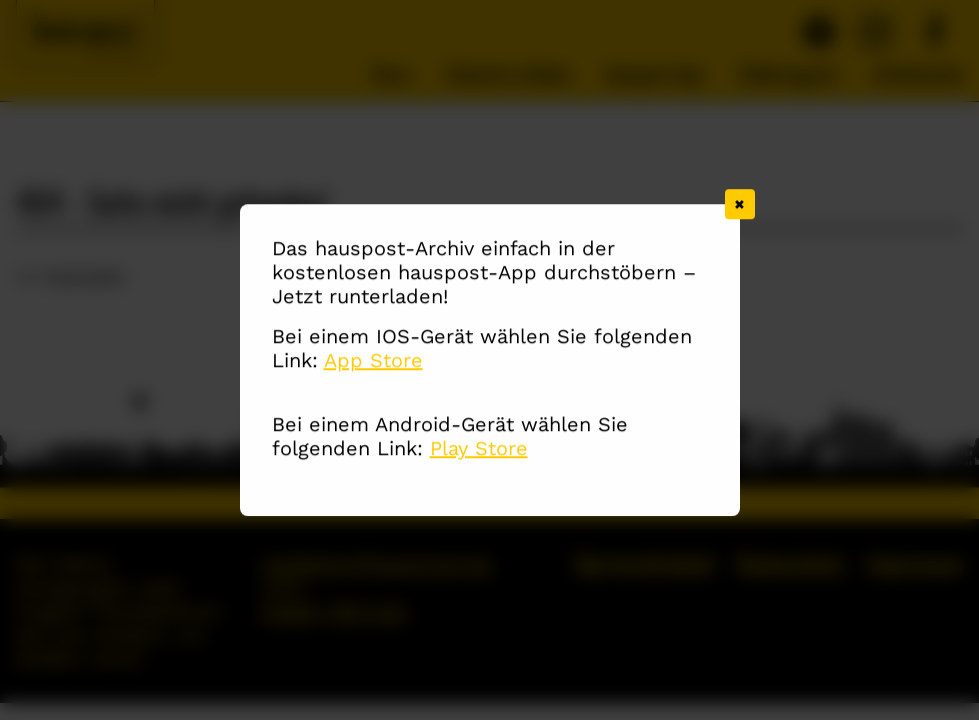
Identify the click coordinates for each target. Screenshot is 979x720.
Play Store (479, 449)
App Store (373, 361)
